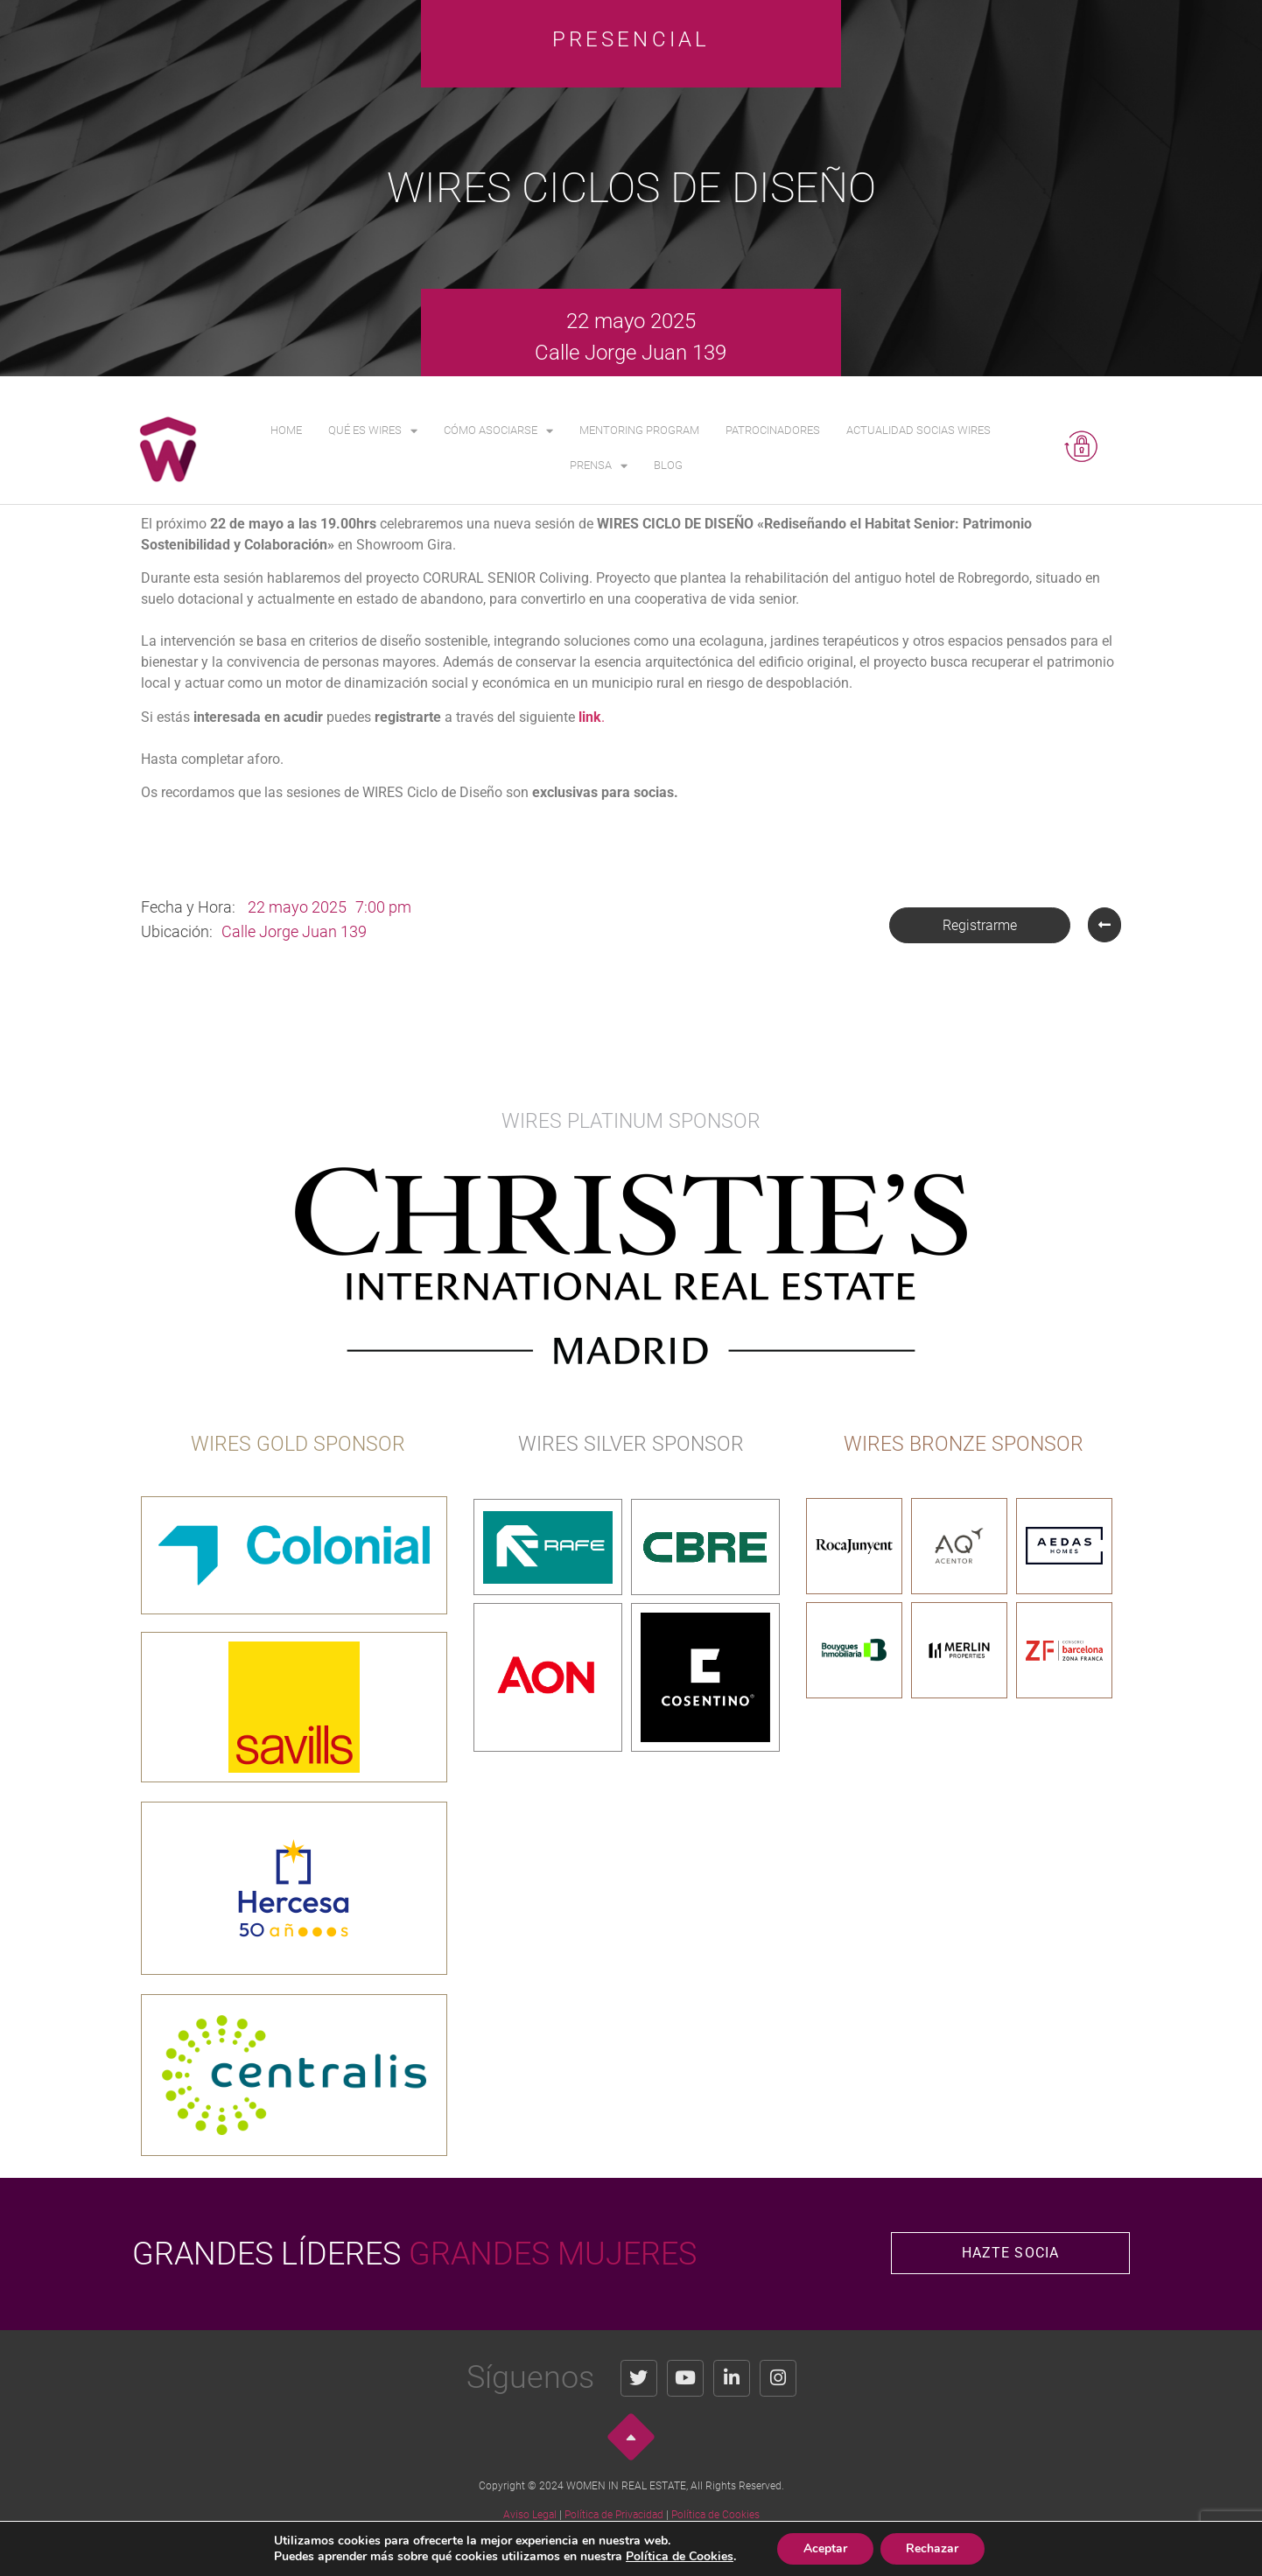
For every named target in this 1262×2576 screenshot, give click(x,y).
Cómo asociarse (498, 430)
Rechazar (945, 2549)
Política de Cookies (715, 2515)
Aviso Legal (530, 2515)
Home (286, 430)
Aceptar (836, 2549)
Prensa (598, 466)
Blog (668, 465)
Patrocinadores (773, 430)
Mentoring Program (639, 430)
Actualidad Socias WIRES (918, 430)
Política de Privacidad (613, 2515)
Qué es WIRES (372, 430)
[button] (979, 925)
